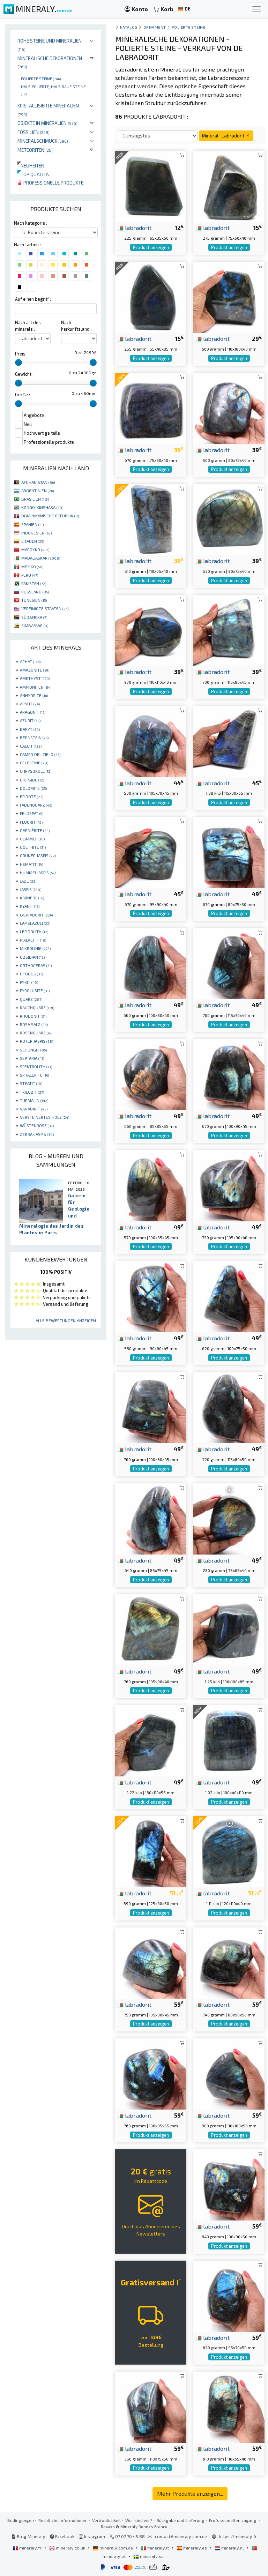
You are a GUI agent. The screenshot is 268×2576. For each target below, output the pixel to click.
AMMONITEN (35, 686)
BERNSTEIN (34, 737)
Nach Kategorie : (30, 223)
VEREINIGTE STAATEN (44, 608)
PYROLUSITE (35, 990)
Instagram (92, 2536)
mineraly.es (192, 2547)
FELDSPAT (31, 813)
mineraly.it (155, 2547)
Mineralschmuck (42, 141)
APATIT (30, 703)
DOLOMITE (33, 788)
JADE (28, 880)
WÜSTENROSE (37, 1125)
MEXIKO (32, 566)
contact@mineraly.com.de (181, 2536)
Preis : (21, 354)
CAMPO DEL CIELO (40, 754)
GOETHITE (33, 847)
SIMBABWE (34, 625)
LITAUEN (32, 541)
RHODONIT (33, 1015)
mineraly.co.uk (67, 2547)
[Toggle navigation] (256, 9)
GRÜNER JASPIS (38, 855)
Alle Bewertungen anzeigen (66, 1320)
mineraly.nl (230, 2547)
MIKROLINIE (35, 948)
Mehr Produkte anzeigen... (190, 2493)
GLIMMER (32, 838)
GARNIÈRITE (35, 830)
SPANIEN (32, 524)
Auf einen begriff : (33, 299)
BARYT (30, 729)
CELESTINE (34, 762)
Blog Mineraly (28, 2536)
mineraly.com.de (113, 2547)
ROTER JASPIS (36, 1041)
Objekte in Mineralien (47, 123)
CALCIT (31, 745)
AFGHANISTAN (38, 482)
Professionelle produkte (50, 183)
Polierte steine (41, 78)
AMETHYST (35, 678)
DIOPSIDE (32, 779)
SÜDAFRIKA (34, 617)
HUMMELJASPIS (37, 872)
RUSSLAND (35, 591)
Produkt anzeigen (151, 247)
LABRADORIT (36, 914)
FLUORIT (31, 821)
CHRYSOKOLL (35, 771)
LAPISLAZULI (35, 923)
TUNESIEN (34, 600)
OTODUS (31, 973)
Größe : (22, 394)
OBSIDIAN (32, 956)
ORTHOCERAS (36, 965)
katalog (128, 27)
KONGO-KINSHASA (42, 507)
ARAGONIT (32, 712)
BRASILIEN (35, 498)
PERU (29, 574)
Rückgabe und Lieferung (180, 2520)
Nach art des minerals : (28, 326)
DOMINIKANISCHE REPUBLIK (50, 515)
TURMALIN (34, 1100)
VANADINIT (33, 1108)
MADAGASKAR (40, 557)
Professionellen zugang (233, 2520)
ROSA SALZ (34, 1024)
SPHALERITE (34, 1074)
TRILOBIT (32, 1091)
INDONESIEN (36, 532)
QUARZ (31, 999)
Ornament (154, 27)
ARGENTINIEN (37, 490)
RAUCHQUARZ (37, 1007)
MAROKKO (35, 549)
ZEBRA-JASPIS (37, 1134)
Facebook (62, 2536)
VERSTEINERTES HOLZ (44, 1117)
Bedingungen (20, 2520)
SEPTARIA (32, 1058)
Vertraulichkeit (106, 2520)
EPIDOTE (31, 796)
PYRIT (29, 982)
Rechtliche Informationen (63, 2520)
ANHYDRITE (34, 695)
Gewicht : (24, 374)
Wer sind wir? (138, 2520)
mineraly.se (148, 2556)
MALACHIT (33, 939)
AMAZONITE (34, 669)
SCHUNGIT (33, 1049)
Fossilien (33, 132)
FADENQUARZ (36, 804)
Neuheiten (30, 166)
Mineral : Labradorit (226, 135)
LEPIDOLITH (34, 931)
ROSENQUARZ (36, 1032)
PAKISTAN (33, 583)
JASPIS (30, 889)
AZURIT (30, 720)
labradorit (134, 227)
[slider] (18, 362)
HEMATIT (31, 864)
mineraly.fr (28, 2547)
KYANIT (29, 906)
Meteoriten (35, 150)
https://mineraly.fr (238, 2536)
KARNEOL (32, 897)
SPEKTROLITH (36, 1066)
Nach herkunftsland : (76, 326)
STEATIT (31, 1083)
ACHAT (30, 661)
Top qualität (34, 174)
